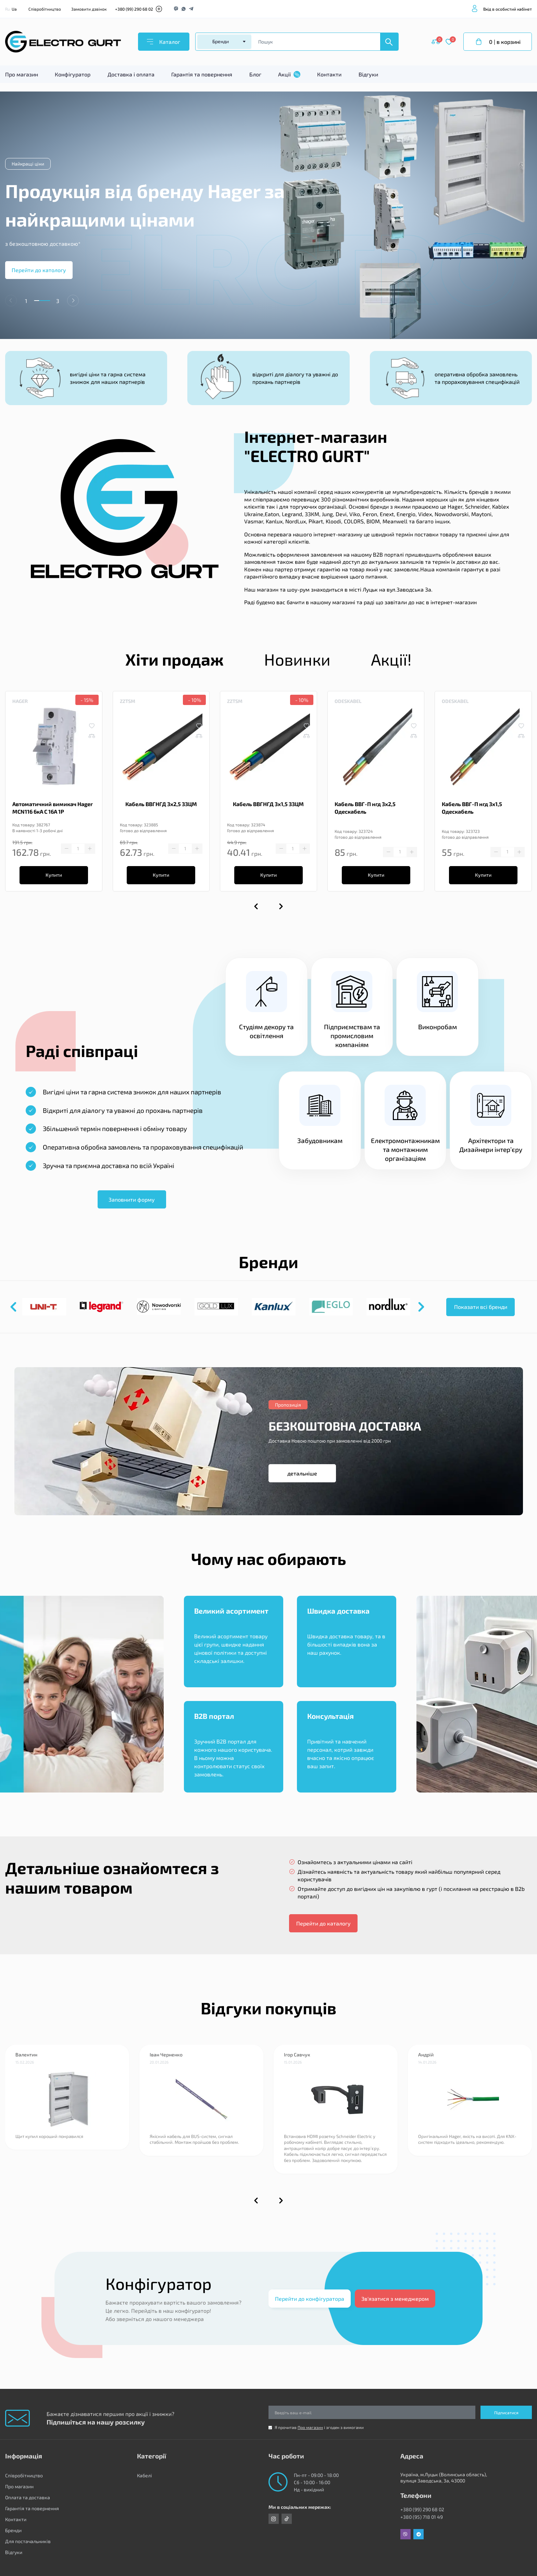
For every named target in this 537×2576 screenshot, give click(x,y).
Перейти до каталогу (323, 1923)
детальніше (302, 1473)
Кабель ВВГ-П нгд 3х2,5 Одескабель (365, 808)
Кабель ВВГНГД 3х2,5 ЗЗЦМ (161, 804)
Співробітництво (44, 9)
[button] (73, 300)
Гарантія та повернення (201, 74)
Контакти (329, 74)
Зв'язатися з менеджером (395, 2298)
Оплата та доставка (27, 2497)
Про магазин (21, 74)
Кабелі (144, 2475)
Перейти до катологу (39, 270)
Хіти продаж (174, 659)
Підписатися (506, 2412)
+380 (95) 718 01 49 (421, 2517)
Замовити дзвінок (89, 9)
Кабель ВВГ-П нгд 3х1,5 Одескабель (472, 808)
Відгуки (368, 74)
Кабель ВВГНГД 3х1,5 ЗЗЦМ (268, 804)
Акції (289, 74)
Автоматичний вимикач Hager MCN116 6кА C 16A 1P (52, 808)
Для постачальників (28, 2541)
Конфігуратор (72, 74)
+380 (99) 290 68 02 (134, 9)
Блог (255, 74)
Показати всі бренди (480, 1306)
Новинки (297, 659)
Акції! (391, 659)
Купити (54, 875)
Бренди (13, 2530)
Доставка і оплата (131, 74)
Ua (14, 9)
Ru (7, 9)
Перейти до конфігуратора (309, 2298)
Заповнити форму (132, 1199)
